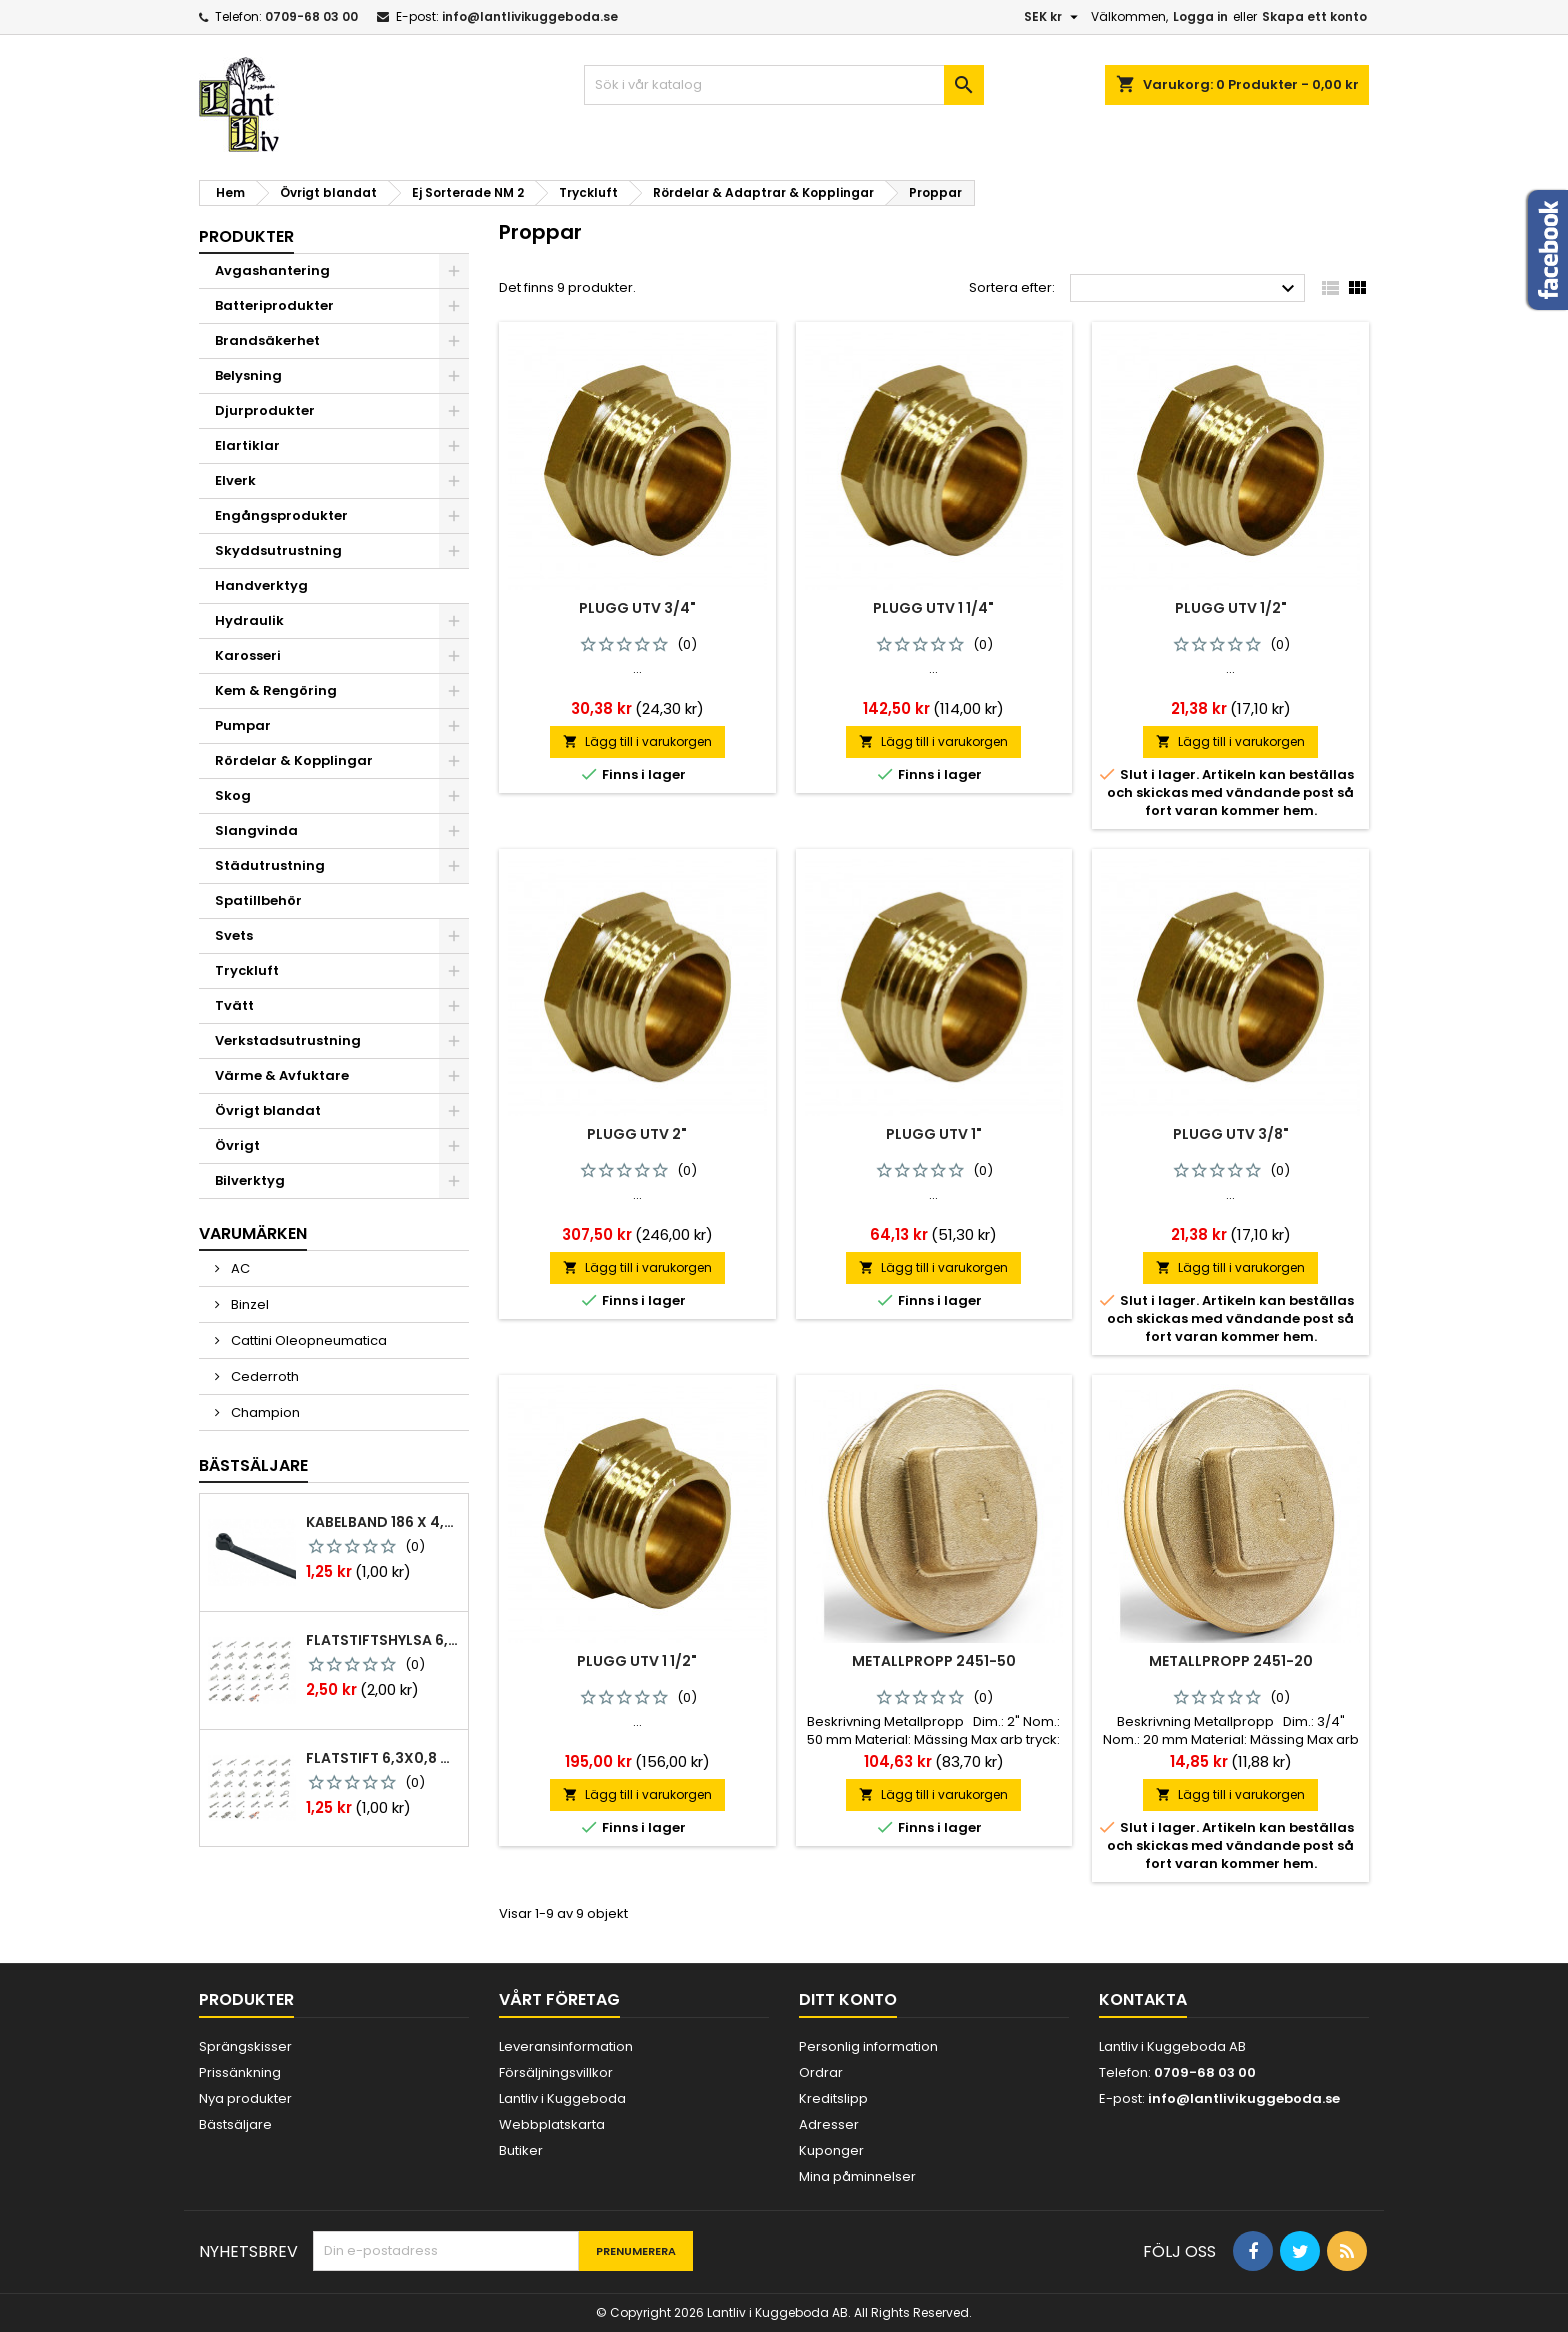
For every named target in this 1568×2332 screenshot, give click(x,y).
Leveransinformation (566, 2046)
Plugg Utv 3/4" (637, 608)
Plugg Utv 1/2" (1231, 608)
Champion (264, 1412)
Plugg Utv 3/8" (1231, 1134)
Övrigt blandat (268, 1110)
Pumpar (243, 725)
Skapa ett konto (1314, 16)
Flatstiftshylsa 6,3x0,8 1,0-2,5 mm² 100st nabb (383, 1640)
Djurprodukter (265, 410)
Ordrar (821, 2072)
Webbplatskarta (552, 2124)
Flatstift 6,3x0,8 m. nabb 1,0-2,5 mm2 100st (383, 1758)
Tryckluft (247, 970)
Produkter (246, 236)
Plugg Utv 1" (934, 1134)
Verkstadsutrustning (288, 1040)
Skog (233, 795)
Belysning (248, 375)
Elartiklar (247, 445)
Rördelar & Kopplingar (294, 760)
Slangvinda (256, 830)
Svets (234, 935)
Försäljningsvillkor (556, 2072)
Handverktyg (261, 585)
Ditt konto (848, 1999)
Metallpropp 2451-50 (934, 1661)
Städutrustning (270, 865)
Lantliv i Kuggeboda (562, 2098)
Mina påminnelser (857, 2176)
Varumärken (253, 1233)
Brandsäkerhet (267, 340)
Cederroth (263, 1376)
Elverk (235, 480)
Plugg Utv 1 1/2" (637, 1661)
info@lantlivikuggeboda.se (530, 16)
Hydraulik (249, 620)
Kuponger (831, 2150)
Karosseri (248, 655)
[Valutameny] (1053, 17)
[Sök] (784, 85)
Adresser (829, 2124)
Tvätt (234, 1005)
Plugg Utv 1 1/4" (933, 608)
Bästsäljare (253, 1465)
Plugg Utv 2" (637, 1134)
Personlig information (868, 2046)
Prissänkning (240, 2072)
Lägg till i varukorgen (637, 741)
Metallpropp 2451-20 (1231, 1661)
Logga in (1200, 16)
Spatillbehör (258, 900)
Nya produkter (245, 2098)
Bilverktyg (250, 1180)
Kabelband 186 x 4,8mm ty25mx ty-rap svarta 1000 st (383, 1522)
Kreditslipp (833, 2098)
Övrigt (237, 1145)
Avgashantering (272, 270)
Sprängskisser (245, 2046)
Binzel (248, 1304)
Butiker (521, 2150)
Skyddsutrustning (278, 550)
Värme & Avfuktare (282, 1075)
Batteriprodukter (274, 305)
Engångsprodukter (281, 515)
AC (239, 1268)
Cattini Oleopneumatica (307, 1340)
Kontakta (1143, 1999)
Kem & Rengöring (276, 690)
